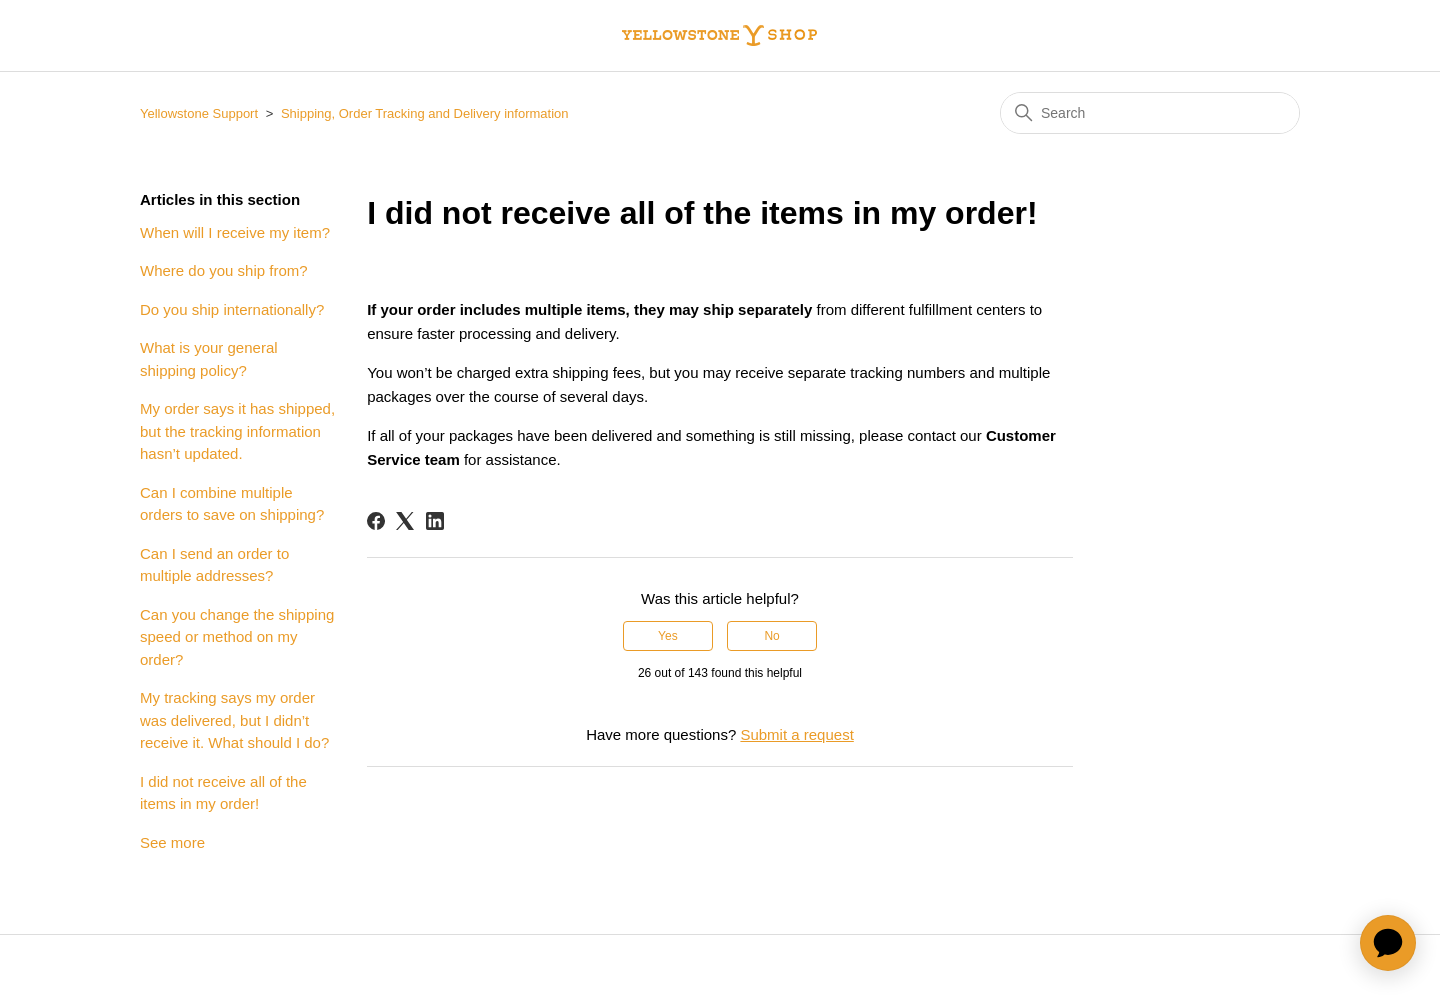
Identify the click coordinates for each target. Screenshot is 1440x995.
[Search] (1150, 113)
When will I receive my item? (235, 232)
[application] (1388, 943)
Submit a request (796, 734)
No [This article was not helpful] (771, 636)
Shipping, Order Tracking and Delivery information (425, 113)
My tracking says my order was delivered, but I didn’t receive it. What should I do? (234, 720)
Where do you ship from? (224, 270)
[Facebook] (376, 521)
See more (172, 842)
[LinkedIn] (435, 521)
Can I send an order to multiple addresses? (214, 565)
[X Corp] (405, 521)
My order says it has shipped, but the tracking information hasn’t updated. (237, 431)
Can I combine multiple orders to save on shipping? (232, 504)
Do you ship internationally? (232, 309)
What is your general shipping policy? (209, 359)
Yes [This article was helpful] (668, 636)
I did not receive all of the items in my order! (223, 793)
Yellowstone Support (199, 113)
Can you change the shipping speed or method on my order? (237, 637)
